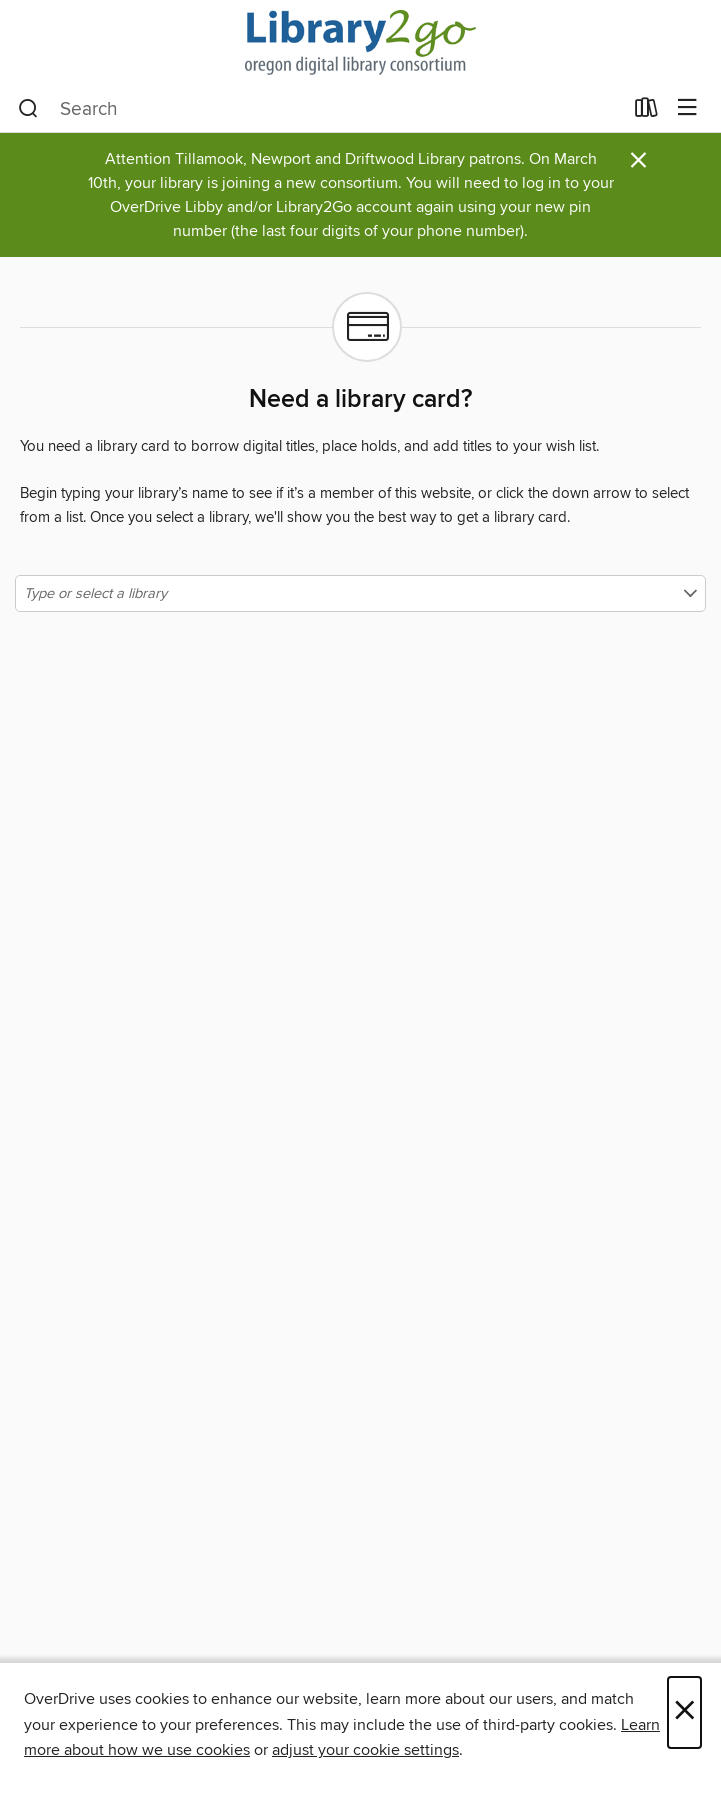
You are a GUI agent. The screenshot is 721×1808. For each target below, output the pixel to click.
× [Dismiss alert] (638, 160)
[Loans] (646, 112)
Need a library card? (360, 400)
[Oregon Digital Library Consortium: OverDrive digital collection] (360, 42)
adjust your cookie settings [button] (365, 1750)
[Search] (28, 109)
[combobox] (320, 109)
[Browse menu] (687, 108)
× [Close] (684, 1712)
